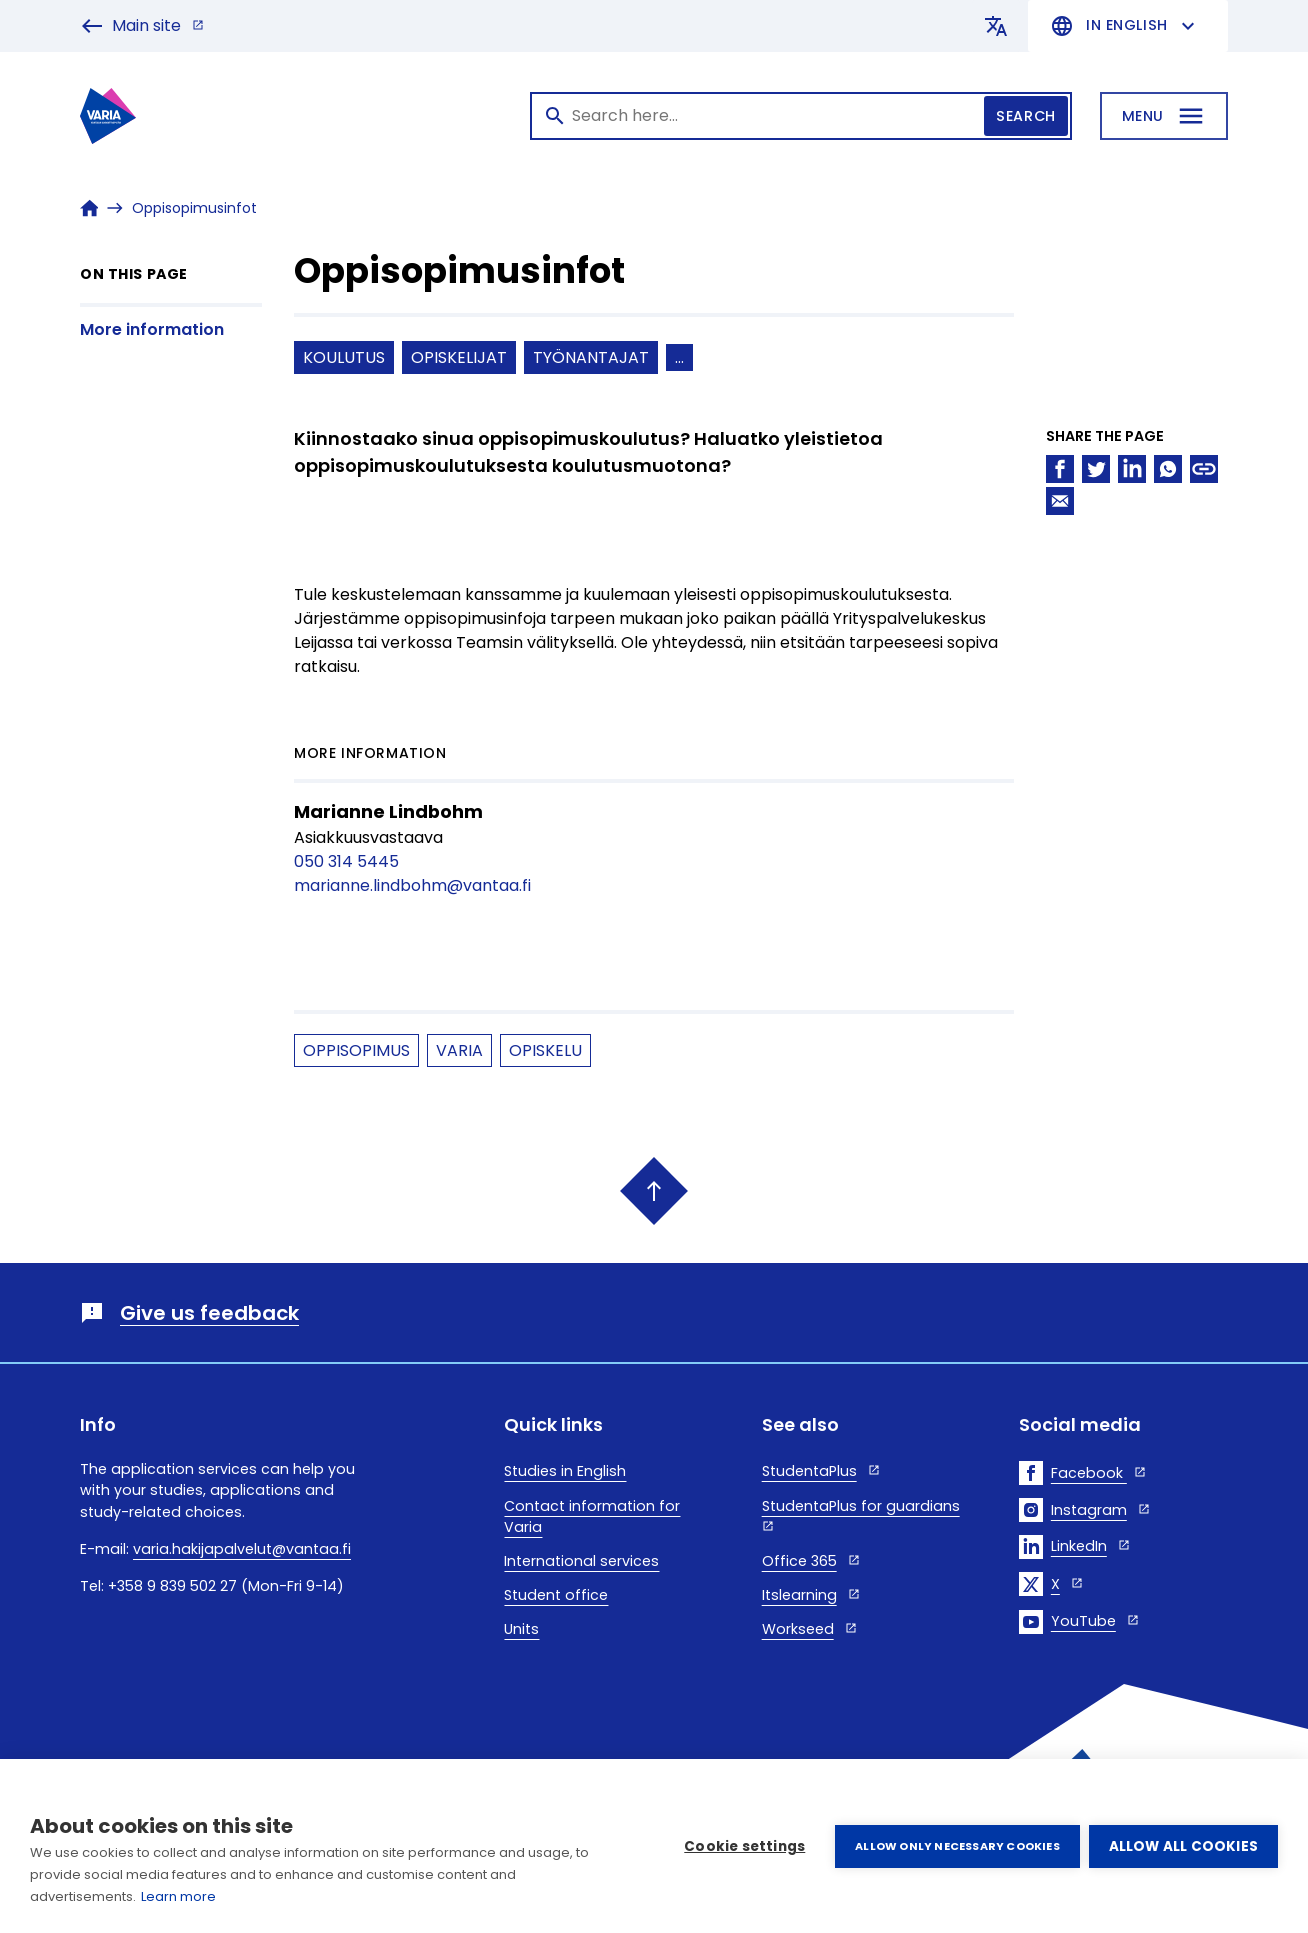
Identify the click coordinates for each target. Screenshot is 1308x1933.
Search (1025, 116)
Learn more (178, 1896)
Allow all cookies (1183, 1846)
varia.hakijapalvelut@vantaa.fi (242, 1549)
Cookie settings (743, 1846)
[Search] (801, 116)
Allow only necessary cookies (956, 1846)
